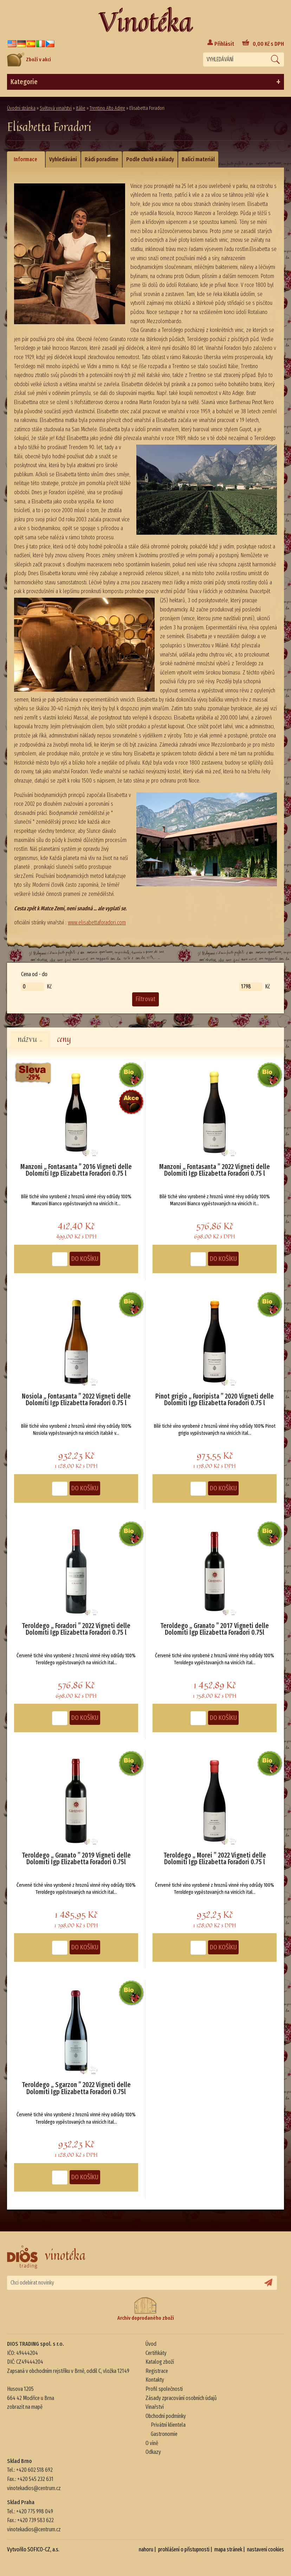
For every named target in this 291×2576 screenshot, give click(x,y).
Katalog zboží (160, 2361)
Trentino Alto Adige (107, 108)
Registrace (157, 2371)
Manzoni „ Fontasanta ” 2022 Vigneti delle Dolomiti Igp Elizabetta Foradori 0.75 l (214, 1170)
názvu (30, 1039)
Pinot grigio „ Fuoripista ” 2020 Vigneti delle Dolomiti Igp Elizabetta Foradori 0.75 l (214, 1400)
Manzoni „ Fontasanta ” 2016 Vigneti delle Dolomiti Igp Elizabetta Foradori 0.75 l (76, 1170)
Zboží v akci (29, 59)
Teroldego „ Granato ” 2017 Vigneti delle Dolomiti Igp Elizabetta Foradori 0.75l (214, 1629)
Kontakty (155, 2379)
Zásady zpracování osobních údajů (181, 2398)
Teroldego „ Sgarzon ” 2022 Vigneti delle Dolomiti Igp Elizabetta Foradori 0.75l (76, 2088)
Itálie (80, 108)
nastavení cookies (265, 2549)
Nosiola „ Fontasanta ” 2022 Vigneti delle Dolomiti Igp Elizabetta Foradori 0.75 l (76, 1400)
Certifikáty (156, 2353)
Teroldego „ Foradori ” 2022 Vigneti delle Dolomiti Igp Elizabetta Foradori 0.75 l (76, 1629)
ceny (64, 1039)
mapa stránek (228, 2549)
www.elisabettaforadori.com (97, 922)
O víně (152, 2443)
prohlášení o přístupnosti (183, 2549)
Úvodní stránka (21, 108)
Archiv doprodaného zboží (145, 2309)
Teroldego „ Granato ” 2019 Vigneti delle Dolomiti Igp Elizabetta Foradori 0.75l (76, 1859)
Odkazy (153, 2452)
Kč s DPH (268, 43)
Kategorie (145, 82)
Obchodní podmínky (166, 2416)
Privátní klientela (168, 2424)
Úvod (151, 2344)
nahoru (146, 2549)
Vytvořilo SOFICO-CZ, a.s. (33, 2549)
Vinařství (155, 2407)
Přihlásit (224, 43)
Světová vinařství (56, 108)
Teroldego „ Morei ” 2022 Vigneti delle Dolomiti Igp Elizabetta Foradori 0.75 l (214, 1859)
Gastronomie (164, 2434)
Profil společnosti (164, 2389)
